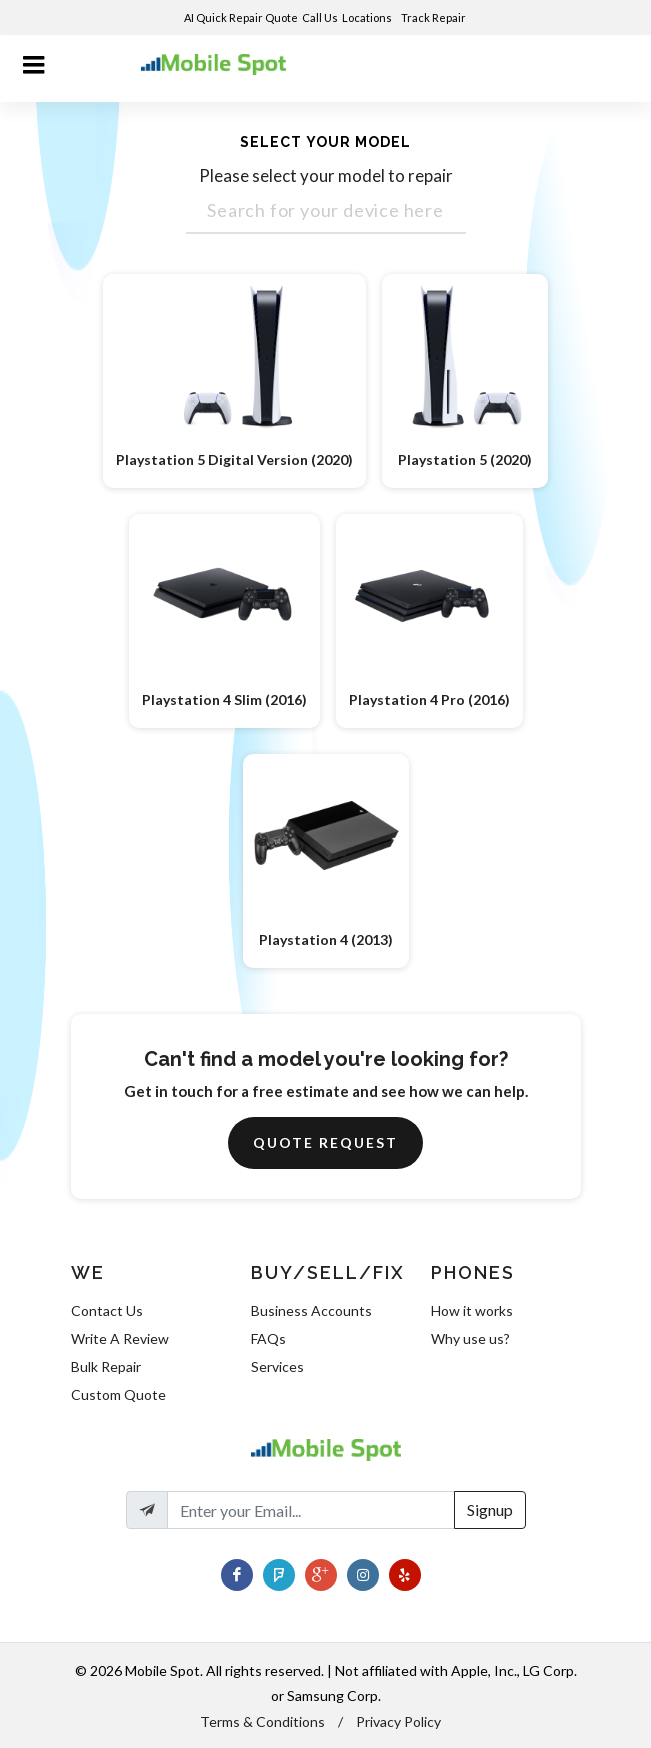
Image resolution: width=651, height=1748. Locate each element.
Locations (368, 17)
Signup (490, 1509)
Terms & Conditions (262, 1721)
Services (277, 1366)
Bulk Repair (106, 1366)
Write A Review (120, 1338)
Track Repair (434, 17)
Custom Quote (118, 1394)
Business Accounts (311, 1310)
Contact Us (107, 1310)
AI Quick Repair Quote (241, 17)
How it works (472, 1310)
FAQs (268, 1338)
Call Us (320, 17)
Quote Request (325, 1142)
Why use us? (470, 1338)
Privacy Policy (398, 1721)
